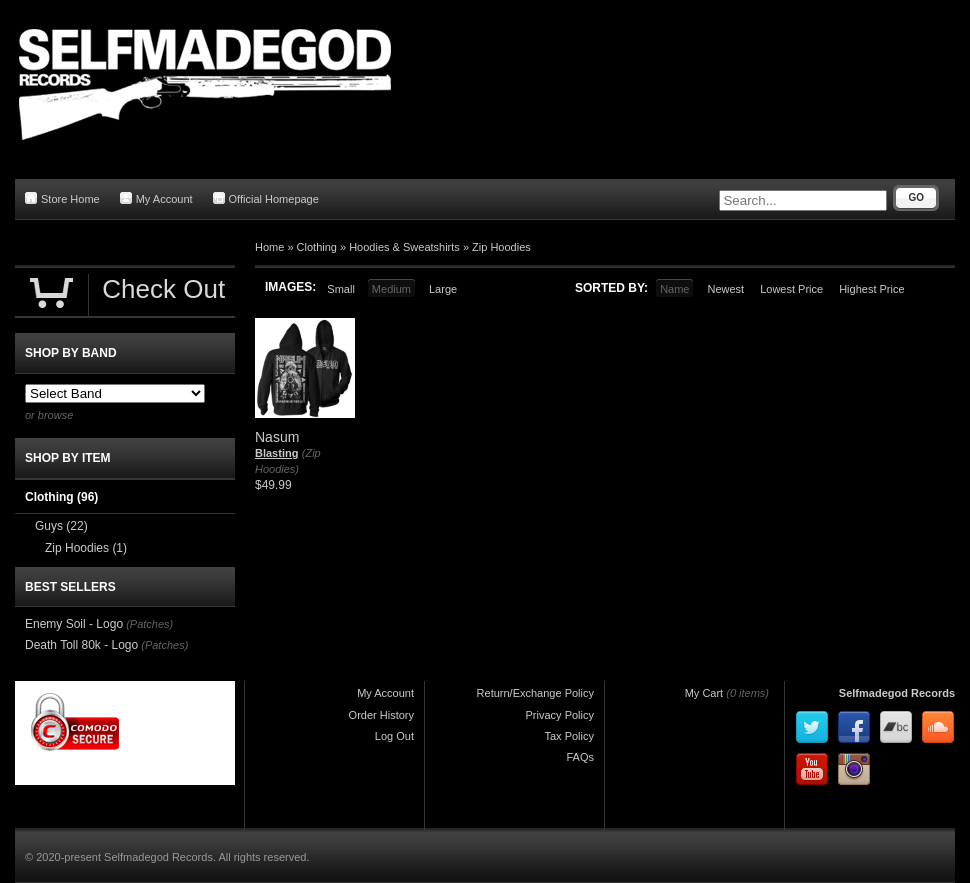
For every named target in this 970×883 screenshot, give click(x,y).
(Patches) (149, 624)
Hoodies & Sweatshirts (404, 247)
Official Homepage (266, 198)
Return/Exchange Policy (535, 693)
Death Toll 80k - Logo (81, 645)
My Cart (704, 693)
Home (269, 247)
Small (341, 289)
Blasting (276, 453)
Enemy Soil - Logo (74, 624)
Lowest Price (791, 289)
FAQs (580, 757)
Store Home (62, 198)
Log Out (394, 736)
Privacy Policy (560, 715)
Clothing (317, 247)
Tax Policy (569, 736)
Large (443, 289)
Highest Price (871, 289)
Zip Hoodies (501, 247)
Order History (381, 715)
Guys (61, 526)
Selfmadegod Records (897, 693)
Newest (725, 289)
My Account (156, 198)
